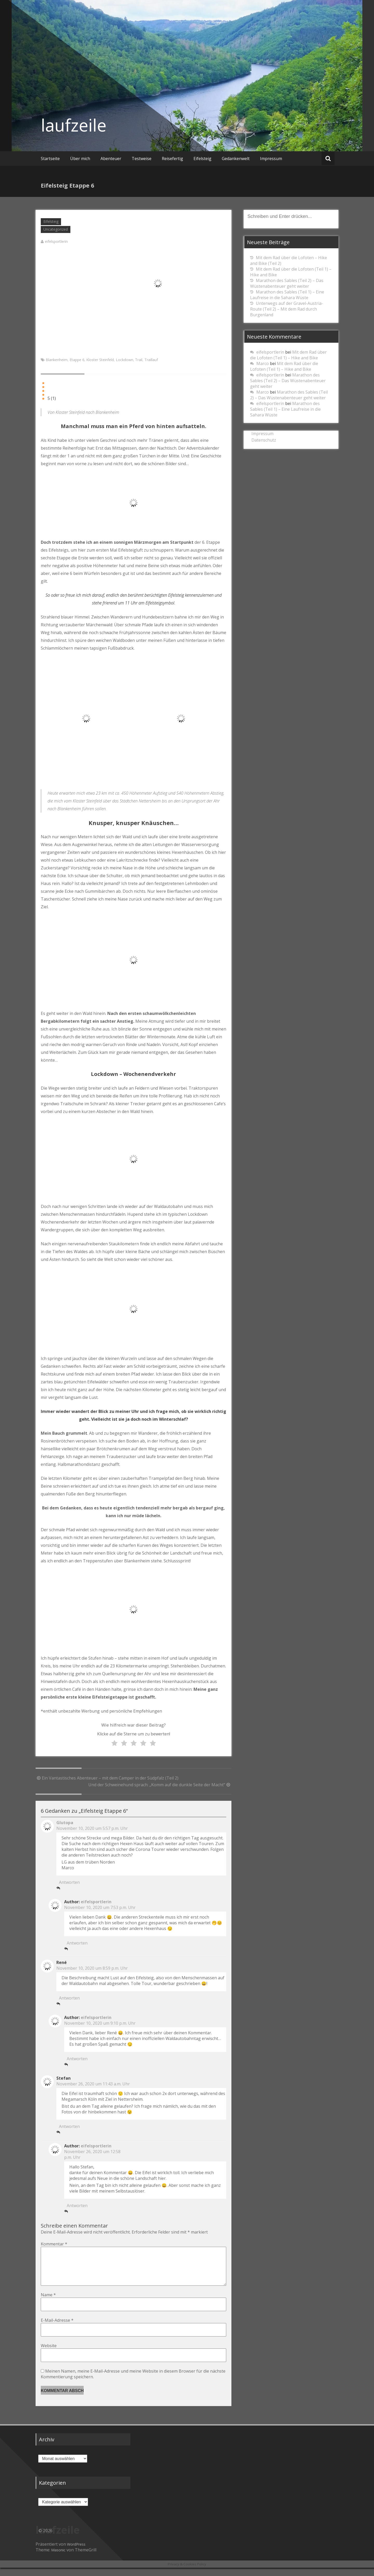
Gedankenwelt (236, 158)
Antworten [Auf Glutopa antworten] (69, 1882)
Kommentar (54, 2244)
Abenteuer (111, 158)
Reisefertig (172, 158)
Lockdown (124, 359)
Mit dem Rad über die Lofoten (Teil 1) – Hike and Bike (288, 355)
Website (49, 2354)
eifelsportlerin (56, 241)
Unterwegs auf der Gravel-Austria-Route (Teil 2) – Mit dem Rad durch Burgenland (286, 309)
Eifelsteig (202, 158)
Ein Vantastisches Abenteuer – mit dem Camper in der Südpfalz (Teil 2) (107, 1778)
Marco (262, 363)
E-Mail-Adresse (57, 2328)
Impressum (271, 158)
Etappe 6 (77, 359)
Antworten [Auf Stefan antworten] (69, 2126)
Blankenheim (57, 359)
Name (48, 2303)
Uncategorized (55, 229)
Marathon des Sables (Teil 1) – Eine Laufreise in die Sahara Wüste (287, 294)
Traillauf (151, 359)
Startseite (50, 158)
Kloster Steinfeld (100, 359)
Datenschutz (263, 440)
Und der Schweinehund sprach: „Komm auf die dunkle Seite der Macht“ (159, 1785)
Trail (138, 359)
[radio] (114, 1743)
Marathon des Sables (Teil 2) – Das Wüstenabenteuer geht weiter (286, 283)
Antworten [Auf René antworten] (69, 1998)
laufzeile (73, 125)
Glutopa (64, 1822)
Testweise (141, 158)
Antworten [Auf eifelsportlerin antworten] (77, 1943)
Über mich (80, 158)
